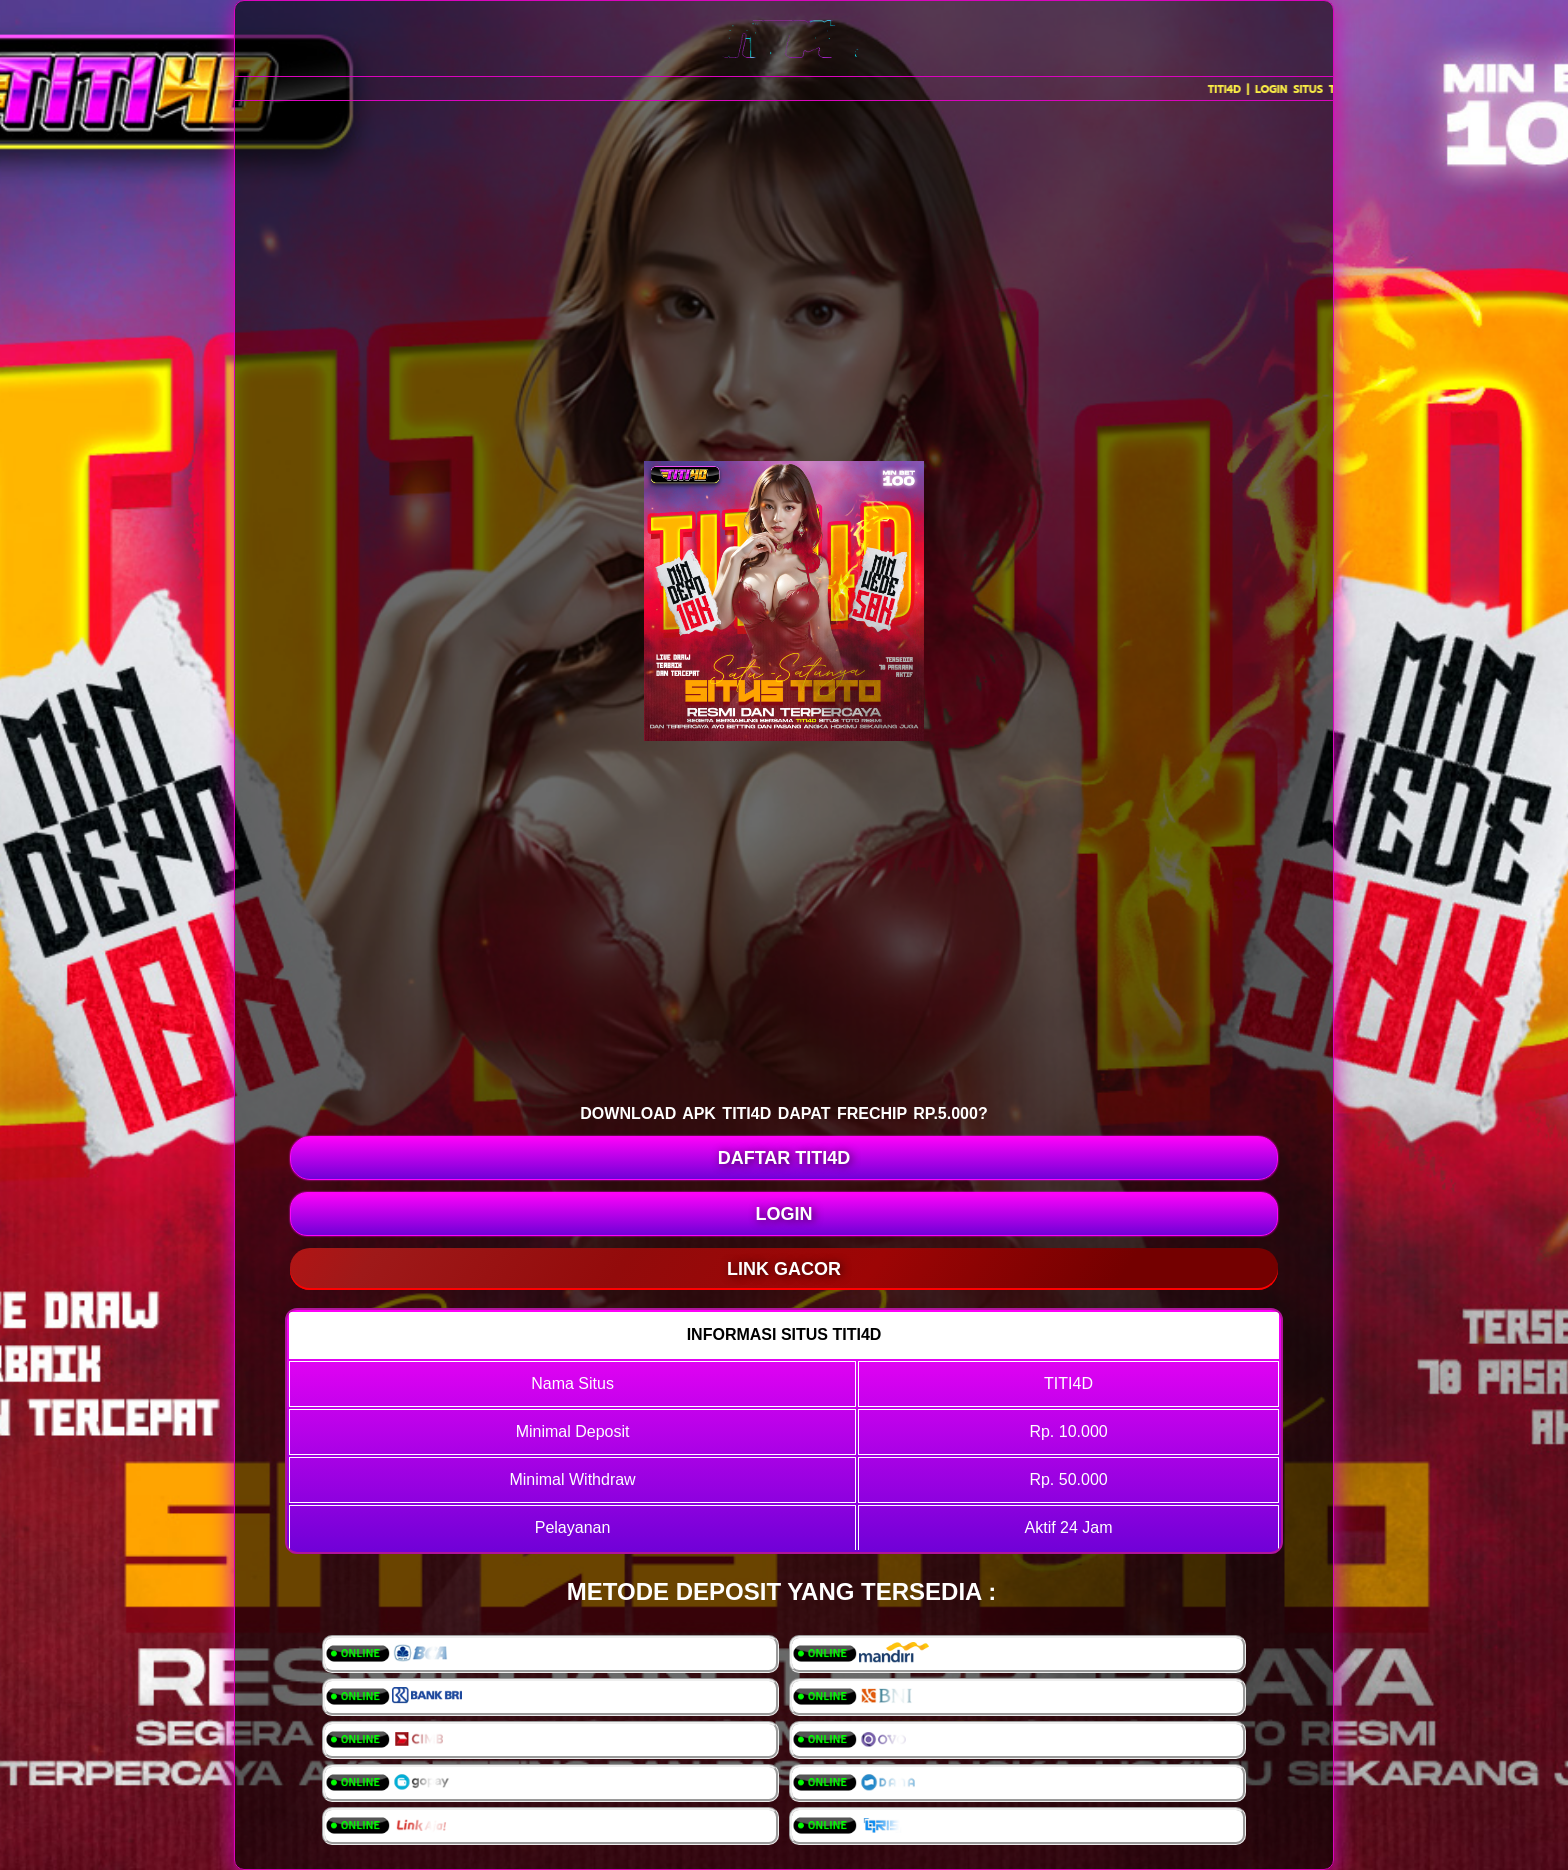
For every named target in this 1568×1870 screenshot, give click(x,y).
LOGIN (784, 1214)
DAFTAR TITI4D (784, 1158)
